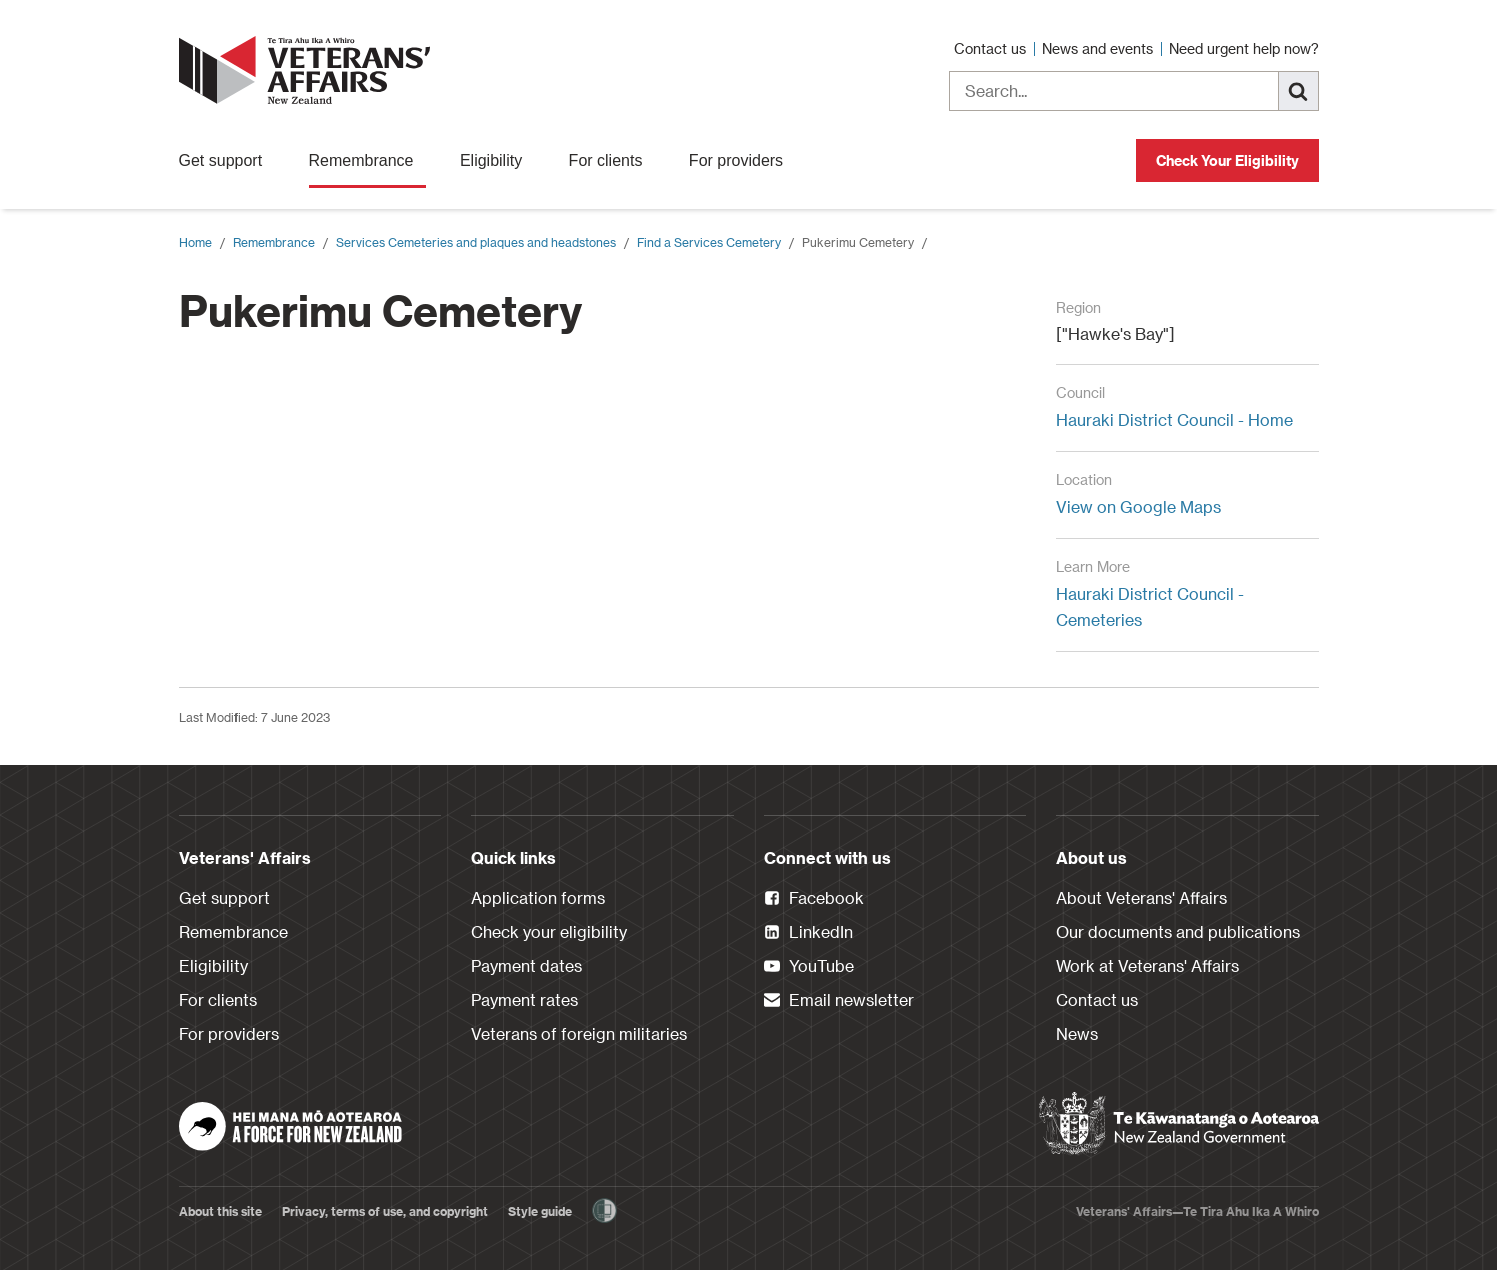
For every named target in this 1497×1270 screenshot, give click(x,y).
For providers (742, 160)
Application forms (538, 897)
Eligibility (497, 160)
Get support (227, 160)
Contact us (992, 48)
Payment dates (526, 965)
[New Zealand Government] (1179, 1124)
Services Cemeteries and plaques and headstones (476, 242)
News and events (1099, 48)
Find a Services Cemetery (709, 242)
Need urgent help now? (1244, 48)
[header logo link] (309, 70)
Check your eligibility (549, 931)
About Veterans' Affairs (1141, 897)
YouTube (809, 967)
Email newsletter (839, 1001)
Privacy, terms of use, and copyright (385, 1211)
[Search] (1299, 91)
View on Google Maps (1138, 506)
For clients (612, 160)
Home (195, 242)
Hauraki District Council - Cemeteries (1150, 606)
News (1077, 1033)
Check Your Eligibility (1227, 160)
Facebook (814, 899)
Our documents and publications (1178, 931)
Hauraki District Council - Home (1174, 419)
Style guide (540, 1211)
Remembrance (367, 160)
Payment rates (524, 999)
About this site (220, 1211)
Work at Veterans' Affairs (1147, 965)
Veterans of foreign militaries (579, 1033)
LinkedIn (808, 933)
